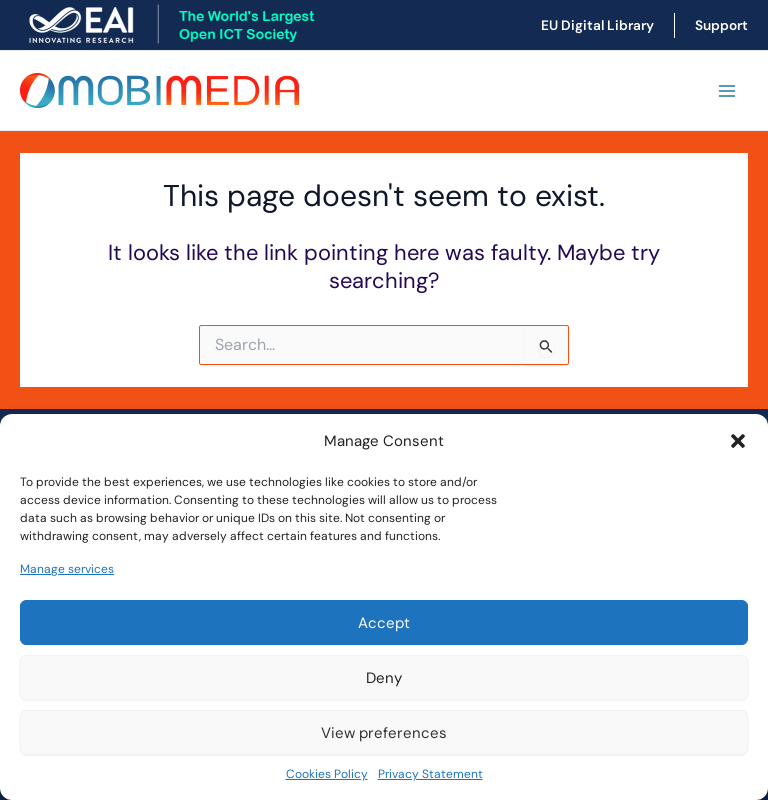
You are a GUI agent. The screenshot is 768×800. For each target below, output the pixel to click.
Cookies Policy (327, 774)
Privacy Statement (430, 774)
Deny (384, 678)
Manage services (67, 569)
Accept (384, 623)
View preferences (384, 733)
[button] (738, 441)
